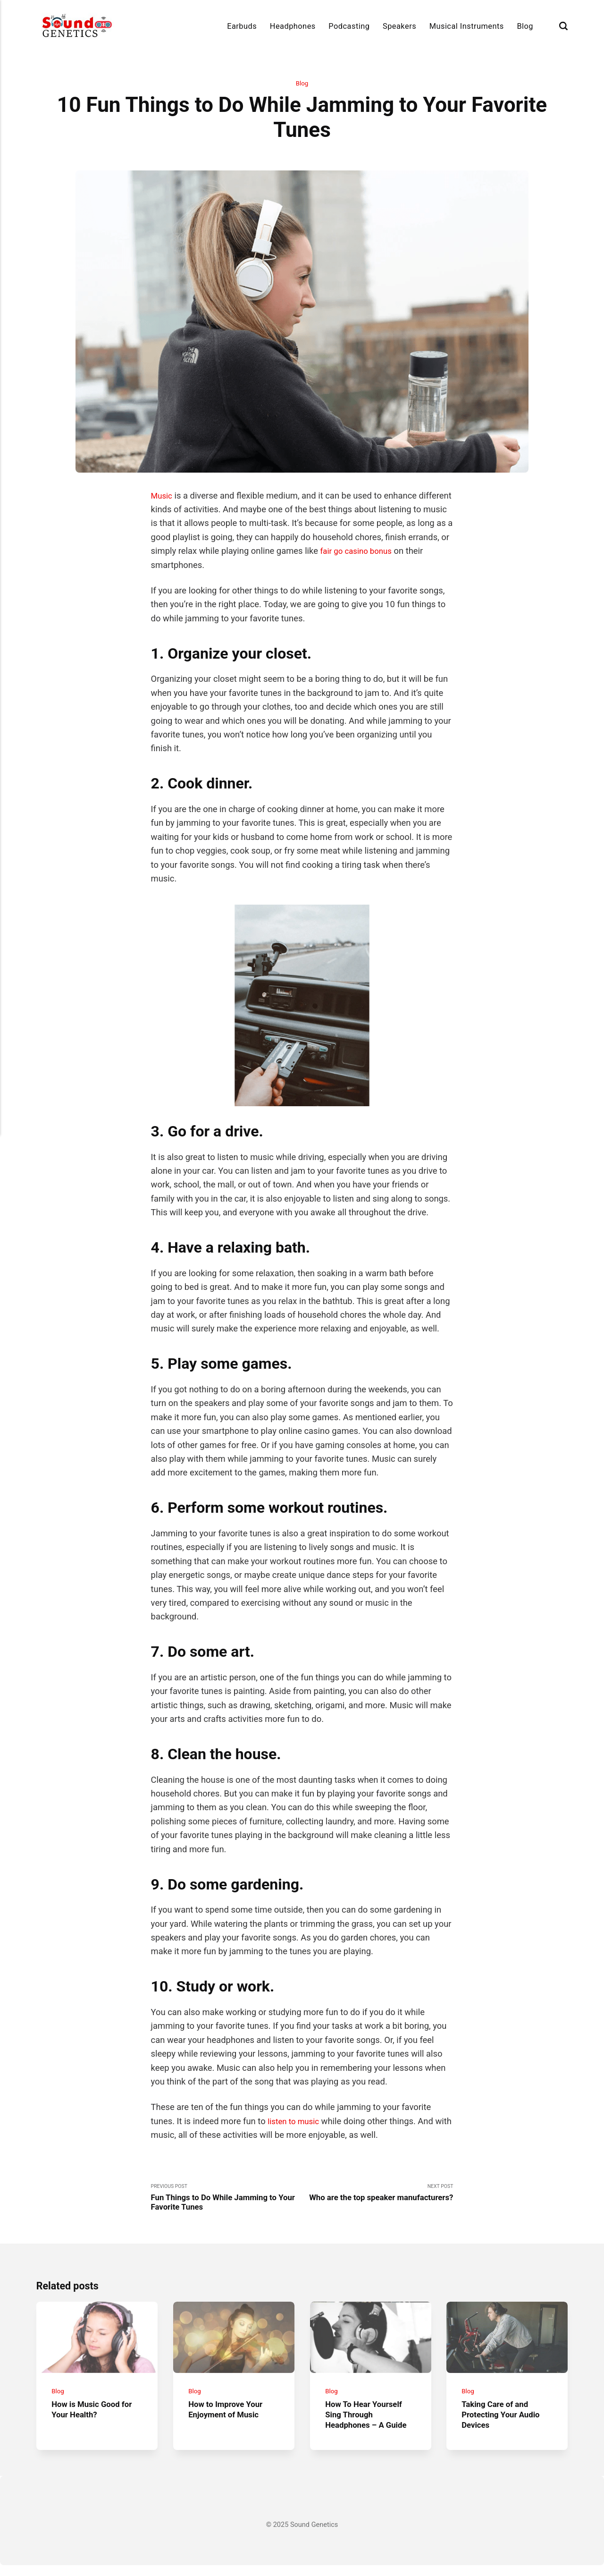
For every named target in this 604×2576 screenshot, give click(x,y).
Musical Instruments (466, 26)
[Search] (563, 26)
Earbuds (242, 26)
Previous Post (226, 2200)
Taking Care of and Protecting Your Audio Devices (505, 2425)
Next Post (377, 2200)
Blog (525, 26)
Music (163, 496)
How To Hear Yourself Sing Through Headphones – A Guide (369, 2425)
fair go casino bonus (402, 552)
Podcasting (348, 26)
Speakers (399, 26)
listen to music (296, 2122)
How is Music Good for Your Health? (95, 2420)
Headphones (293, 26)
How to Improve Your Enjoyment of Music (229, 2420)
